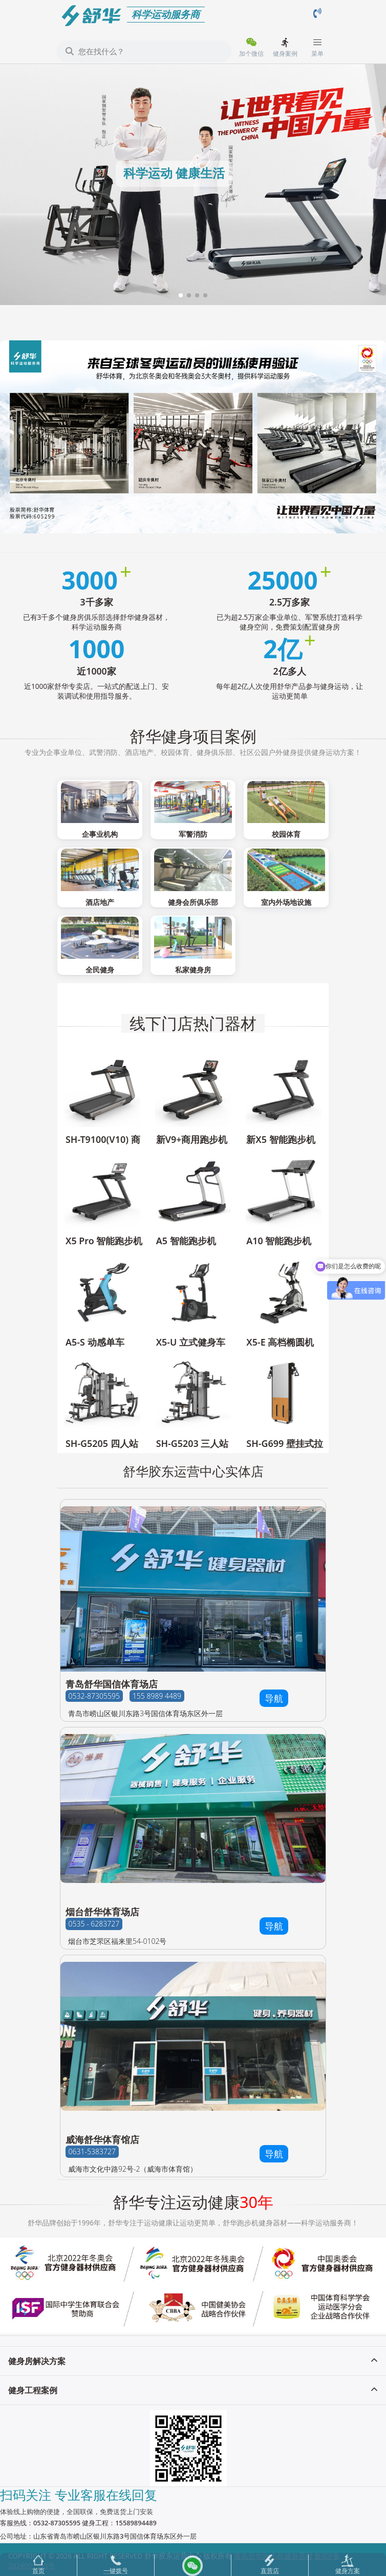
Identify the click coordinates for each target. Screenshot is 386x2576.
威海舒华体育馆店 (102, 2139)
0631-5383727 (92, 2151)
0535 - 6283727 (94, 1924)
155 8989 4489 (157, 1696)
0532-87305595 (94, 1696)
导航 (274, 1698)
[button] (181, 295)
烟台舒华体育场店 (102, 1912)
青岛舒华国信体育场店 (112, 1684)
